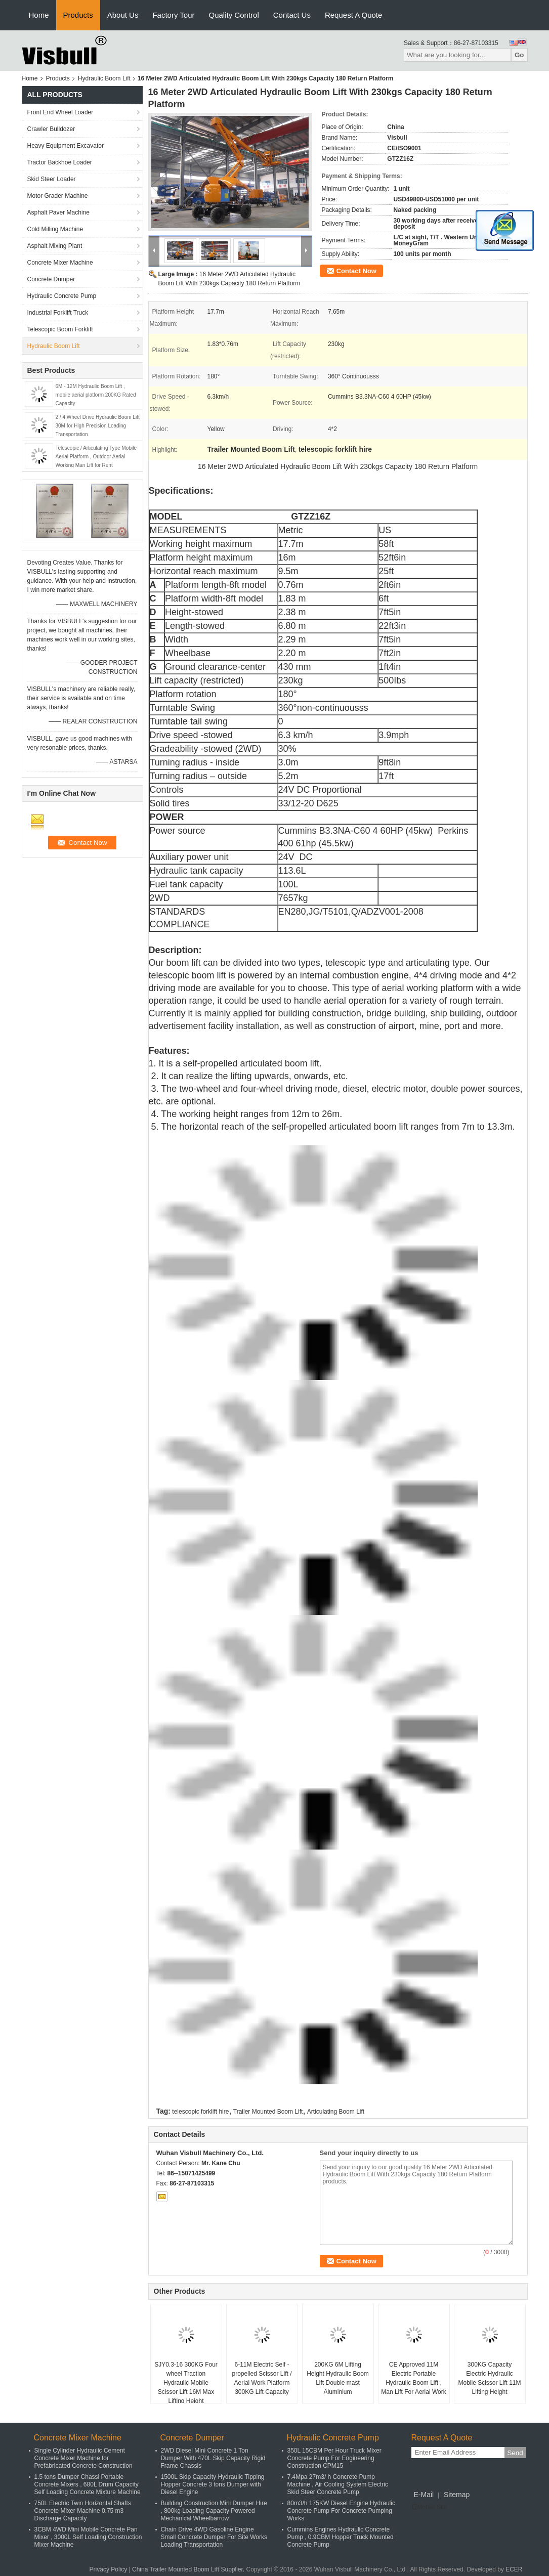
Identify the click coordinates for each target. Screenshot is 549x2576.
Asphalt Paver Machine (58, 212)
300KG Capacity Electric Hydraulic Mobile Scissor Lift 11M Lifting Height (489, 2378)
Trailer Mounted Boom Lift (268, 2111)
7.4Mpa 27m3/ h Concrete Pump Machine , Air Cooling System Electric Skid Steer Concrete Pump (337, 2484)
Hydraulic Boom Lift (104, 78)
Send (515, 2453)
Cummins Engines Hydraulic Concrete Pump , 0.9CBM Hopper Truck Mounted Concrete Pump (340, 2537)
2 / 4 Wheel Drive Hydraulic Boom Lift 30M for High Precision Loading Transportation (98, 425)
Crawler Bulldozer (51, 129)
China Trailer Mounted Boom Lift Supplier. (189, 2569)
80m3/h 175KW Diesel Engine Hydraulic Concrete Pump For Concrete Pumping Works (341, 2511)
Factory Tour (173, 15)
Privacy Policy (109, 2569)
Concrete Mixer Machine (60, 262)
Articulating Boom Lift (335, 2111)
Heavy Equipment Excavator (65, 145)
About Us (123, 15)
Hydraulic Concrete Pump (62, 295)
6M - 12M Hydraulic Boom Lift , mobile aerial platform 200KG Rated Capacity (96, 394)
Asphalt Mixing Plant (54, 245)
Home (39, 15)
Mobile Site (429, 2507)
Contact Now (356, 271)
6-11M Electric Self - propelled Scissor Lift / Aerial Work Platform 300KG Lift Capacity (261, 2378)
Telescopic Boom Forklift (60, 329)
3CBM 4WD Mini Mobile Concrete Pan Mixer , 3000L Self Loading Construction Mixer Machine (88, 2537)
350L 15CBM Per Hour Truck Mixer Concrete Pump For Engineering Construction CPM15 (334, 2458)
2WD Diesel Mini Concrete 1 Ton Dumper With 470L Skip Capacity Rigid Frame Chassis (213, 2458)
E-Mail (424, 2495)
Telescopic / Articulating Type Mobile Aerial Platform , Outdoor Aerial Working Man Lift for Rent (96, 456)
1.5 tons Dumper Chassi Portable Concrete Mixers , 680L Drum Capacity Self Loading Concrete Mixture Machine (87, 2484)
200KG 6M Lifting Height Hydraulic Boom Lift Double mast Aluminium (338, 2378)
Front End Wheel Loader (60, 112)
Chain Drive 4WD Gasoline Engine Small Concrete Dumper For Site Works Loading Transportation (214, 2537)
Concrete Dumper (51, 279)
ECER (513, 2569)
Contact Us (292, 15)
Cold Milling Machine (55, 229)
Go (519, 55)
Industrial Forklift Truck (58, 312)
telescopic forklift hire (200, 2111)
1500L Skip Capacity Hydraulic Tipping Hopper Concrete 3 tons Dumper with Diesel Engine (213, 2484)
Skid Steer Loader (51, 179)
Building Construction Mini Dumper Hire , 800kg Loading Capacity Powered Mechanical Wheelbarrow (214, 2511)
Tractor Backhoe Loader (59, 162)
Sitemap (457, 2495)
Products (78, 15)
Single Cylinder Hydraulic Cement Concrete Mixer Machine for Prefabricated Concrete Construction (83, 2458)
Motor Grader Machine (57, 195)
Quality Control (234, 15)
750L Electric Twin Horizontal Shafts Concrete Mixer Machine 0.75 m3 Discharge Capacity (82, 2511)
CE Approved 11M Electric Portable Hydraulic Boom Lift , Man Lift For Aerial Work (413, 2378)
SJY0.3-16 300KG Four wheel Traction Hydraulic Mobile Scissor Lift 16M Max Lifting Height (186, 2383)
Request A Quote (353, 15)
